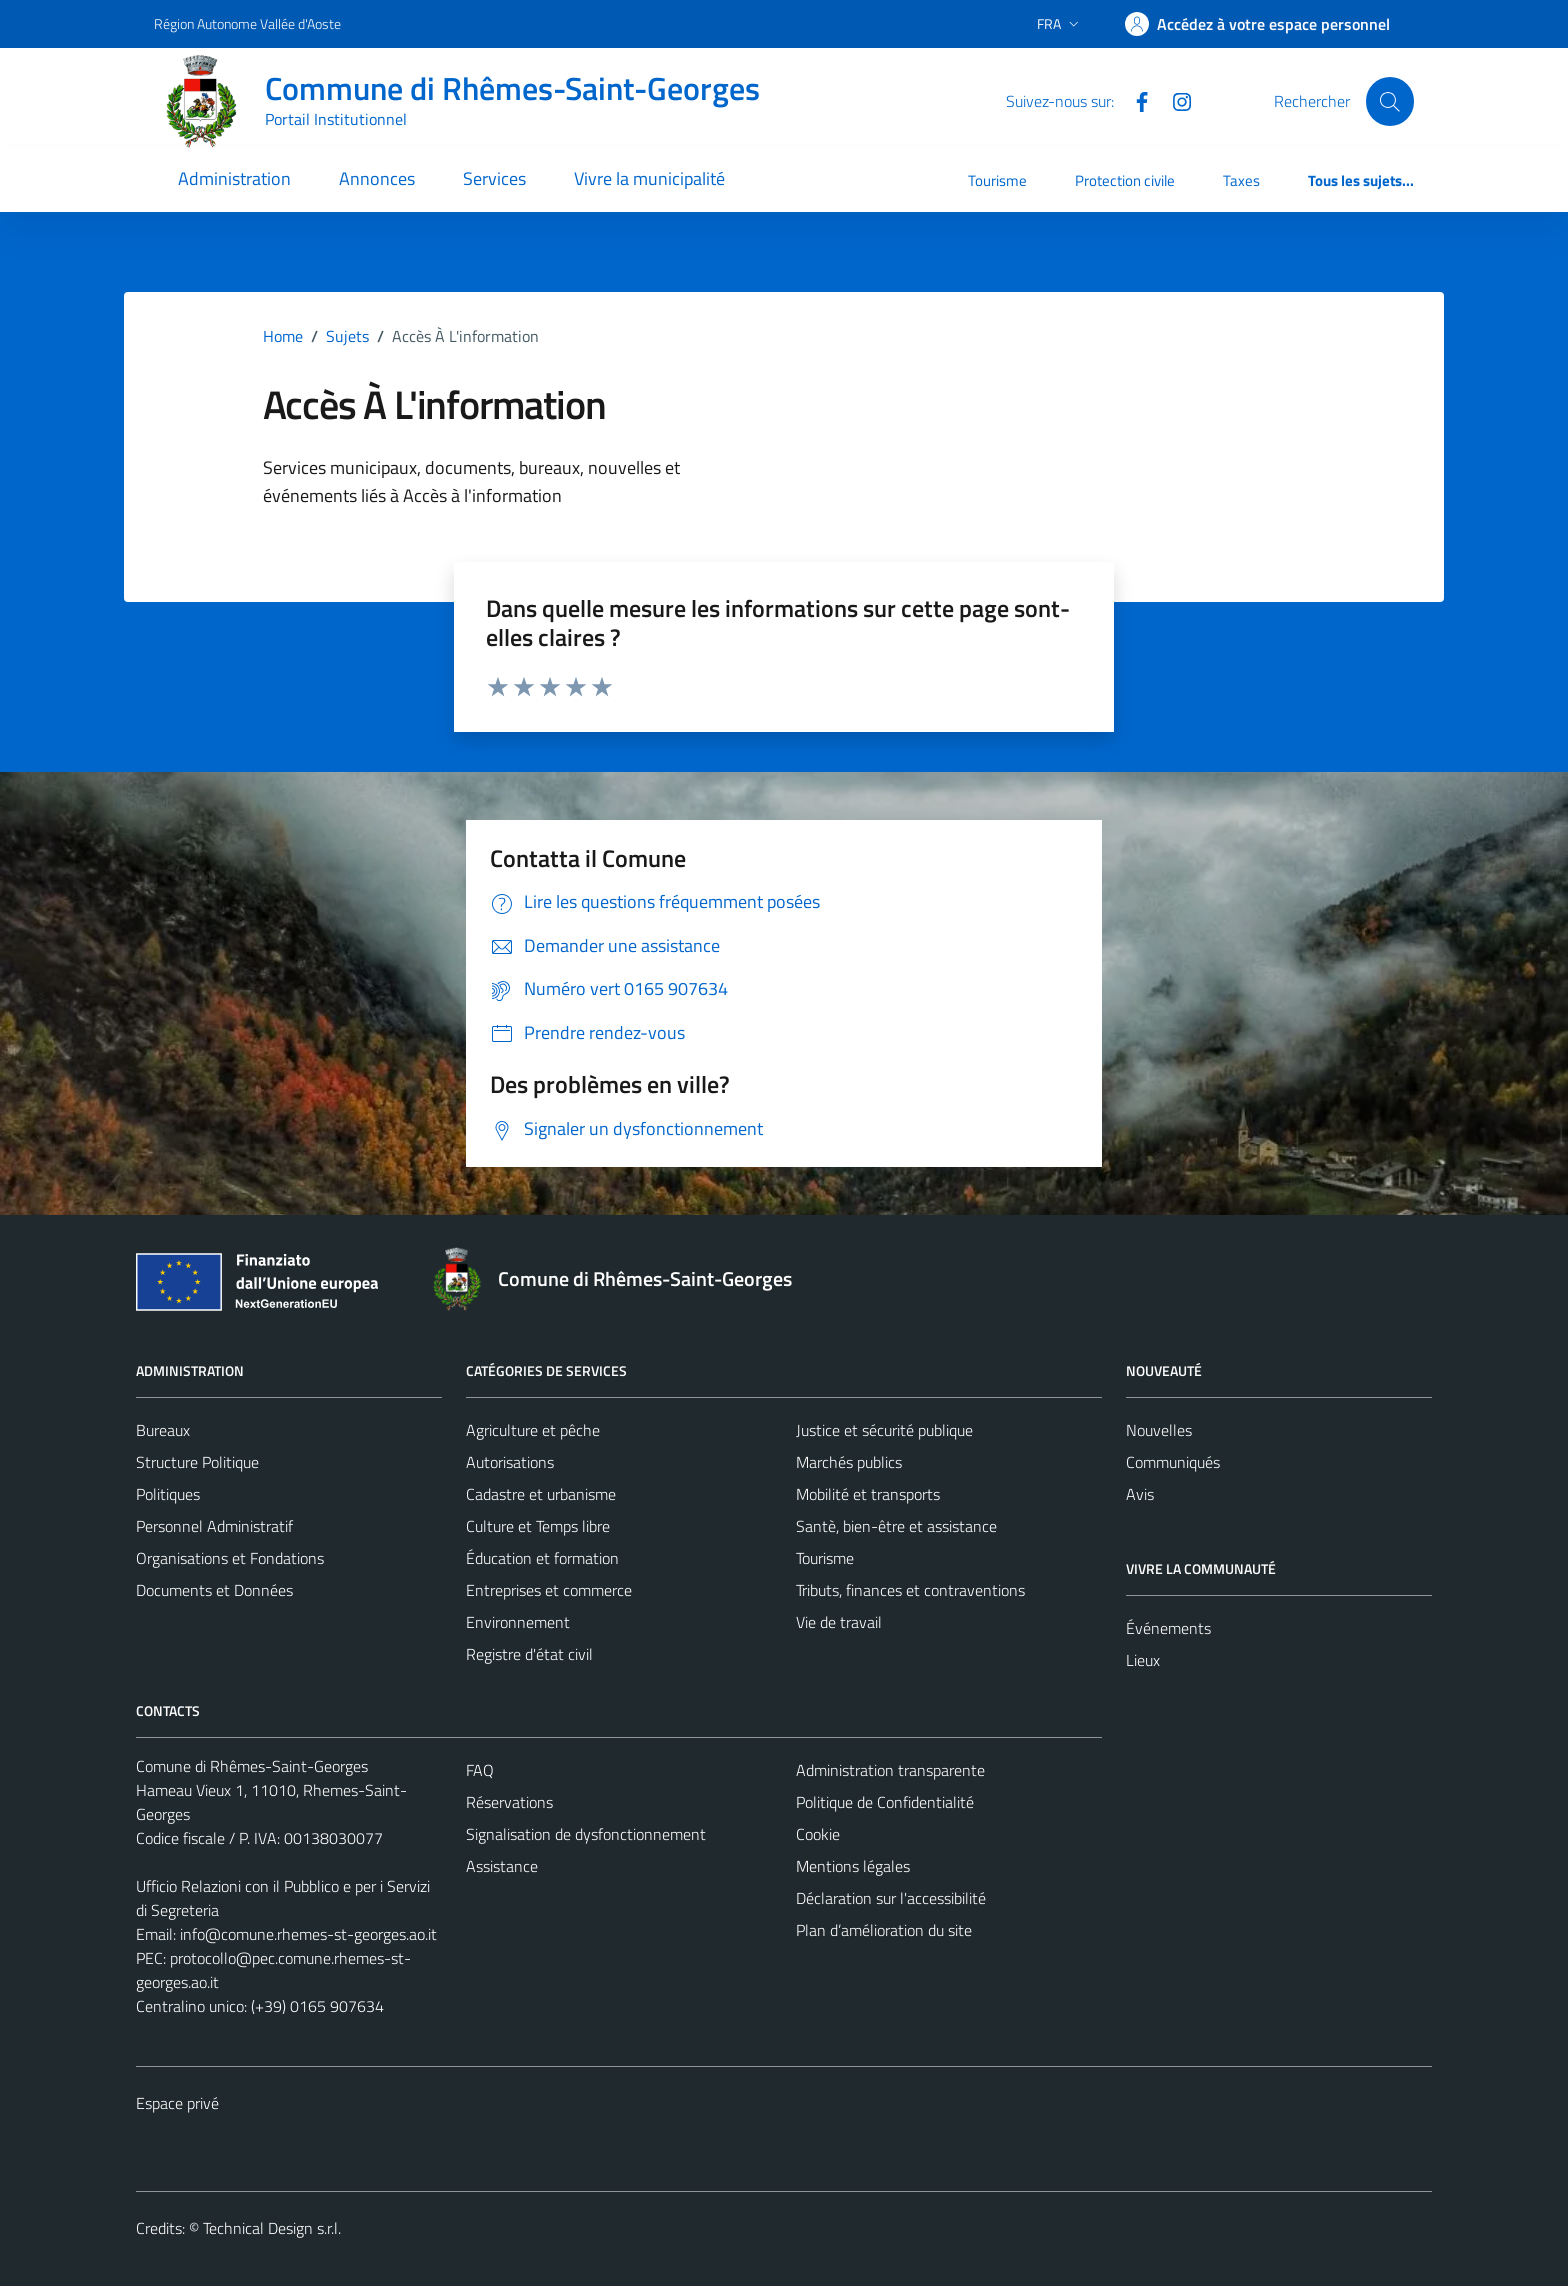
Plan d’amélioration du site (884, 1930)
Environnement (518, 1622)
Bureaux (163, 1430)
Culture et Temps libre (538, 1526)
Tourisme (997, 180)
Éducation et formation (542, 1558)
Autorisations (510, 1462)
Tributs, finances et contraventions (910, 1590)
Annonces (377, 178)
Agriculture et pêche (533, 1430)
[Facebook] (1134, 100)
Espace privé (177, 2103)
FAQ (480, 1770)
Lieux (1143, 1660)
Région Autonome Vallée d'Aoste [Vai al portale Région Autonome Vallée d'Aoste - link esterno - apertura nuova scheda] (247, 23)
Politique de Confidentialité (885, 1802)
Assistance (502, 1866)
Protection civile (1125, 180)
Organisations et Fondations (230, 1558)
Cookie (818, 1834)
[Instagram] (1174, 100)
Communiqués (1173, 1462)
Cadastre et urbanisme (541, 1494)
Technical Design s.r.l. (272, 2228)
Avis (1140, 1494)
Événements (1168, 1628)
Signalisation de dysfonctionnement (586, 1834)
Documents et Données (214, 1590)
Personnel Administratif (214, 1526)
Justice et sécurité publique (884, 1430)
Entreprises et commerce (549, 1590)
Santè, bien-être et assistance (896, 1526)
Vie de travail (839, 1622)
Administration (234, 178)
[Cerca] (1390, 101)
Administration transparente (890, 1770)
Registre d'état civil (529, 1654)
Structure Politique (197, 1462)
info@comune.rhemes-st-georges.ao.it (308, 1934)
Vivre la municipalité (649, 178)
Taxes (1241, 180)
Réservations (509, 1802)
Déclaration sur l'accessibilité (891, 1898)
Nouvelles (1159, 1430)
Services (494, 178)
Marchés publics (849, 1462)
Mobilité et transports (868, 1494)
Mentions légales (853, 1866)
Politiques (168, 1494)
